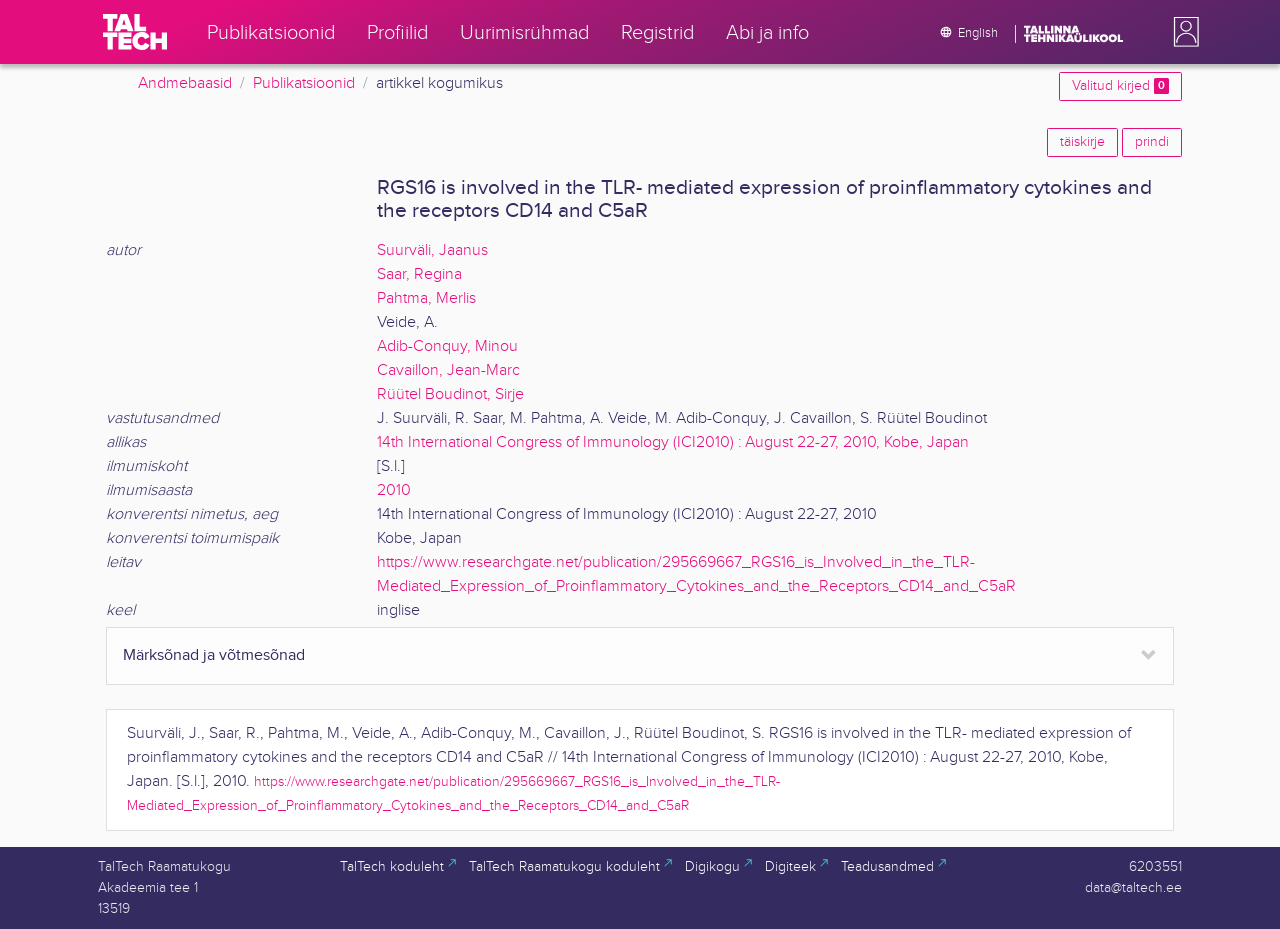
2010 (394, 490)
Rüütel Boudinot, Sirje (450, 394)
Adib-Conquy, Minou (447, 346)
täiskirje (1082, 142)
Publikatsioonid (304, 83)
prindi (1152, 142)
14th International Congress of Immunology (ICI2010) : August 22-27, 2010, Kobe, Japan (673, 442)
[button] (1182, 32)
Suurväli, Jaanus (432, 250)
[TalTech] (135, 32)
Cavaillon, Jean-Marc (448, 370)
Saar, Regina (419, 274)
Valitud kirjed (1120, 86)
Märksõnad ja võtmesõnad (214, 655)
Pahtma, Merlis (426, 298)
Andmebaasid (185, 83)
